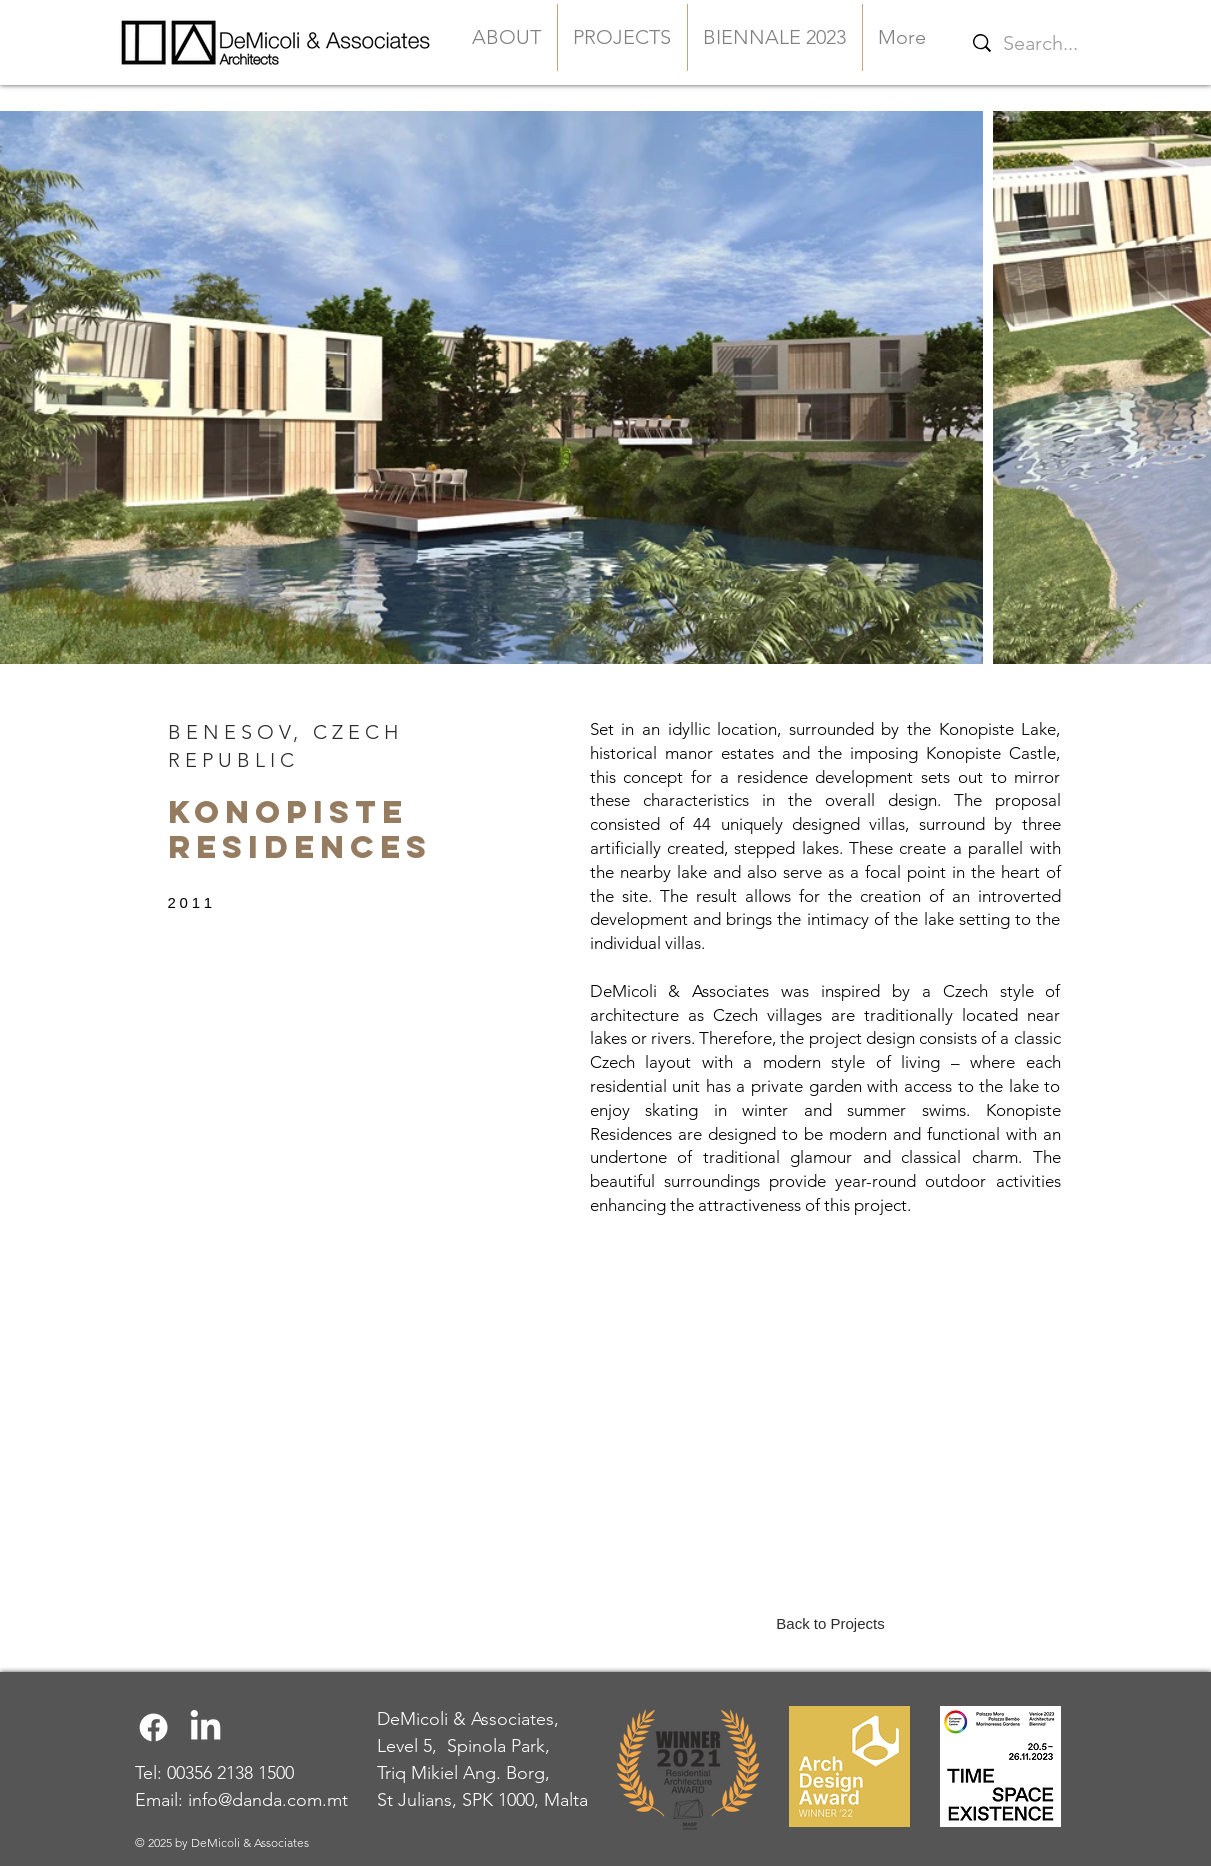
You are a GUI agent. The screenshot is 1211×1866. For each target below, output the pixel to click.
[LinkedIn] (205, 1727)
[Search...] (1107, 42)
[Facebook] (153, 1727)
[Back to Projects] (831, 1623)
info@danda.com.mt (268, 1800)
